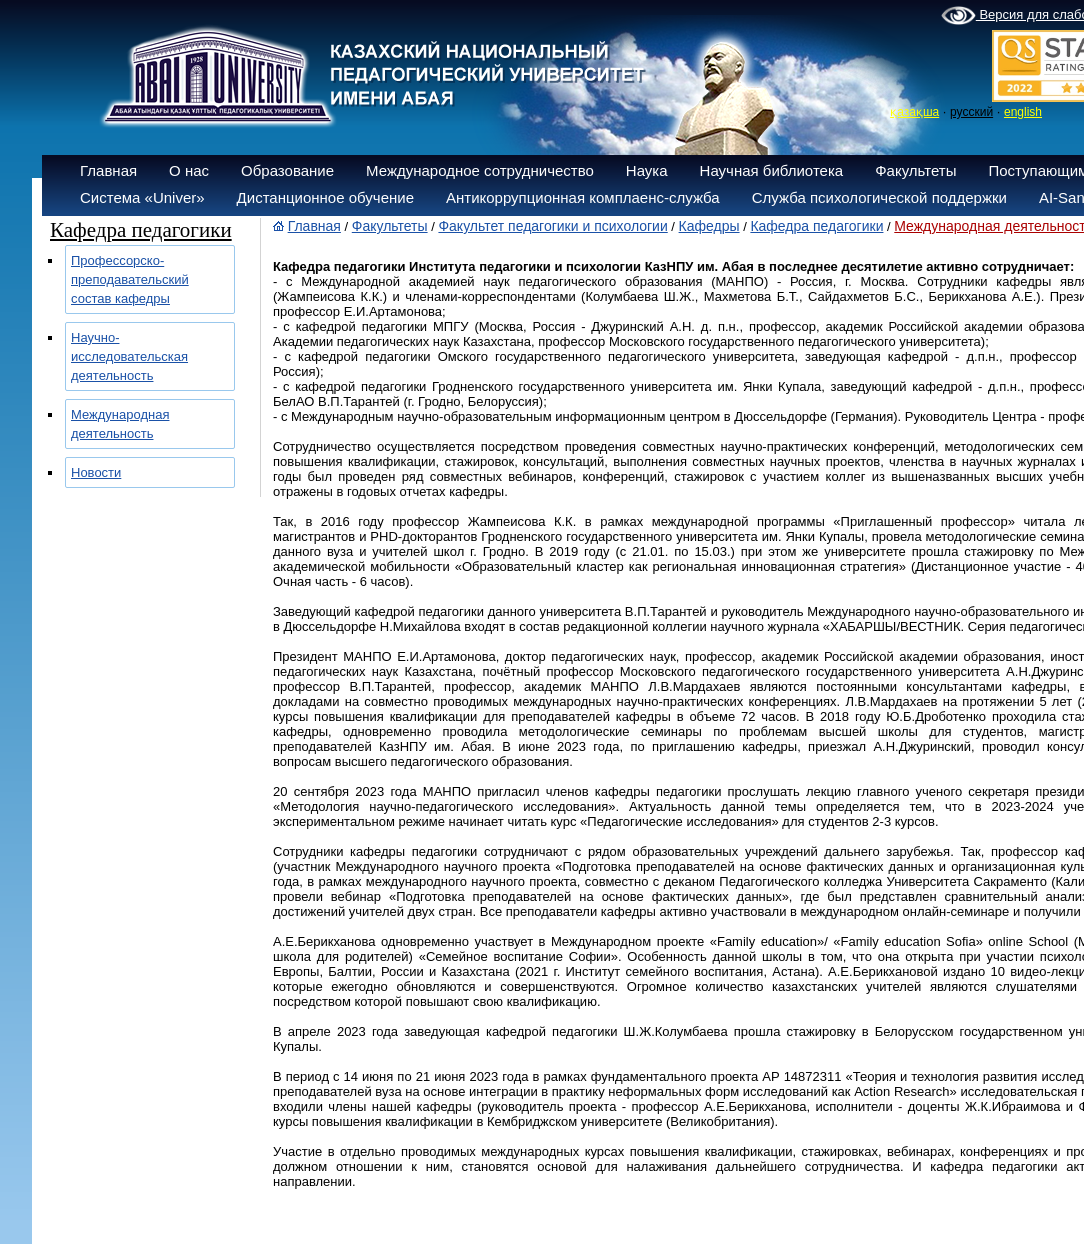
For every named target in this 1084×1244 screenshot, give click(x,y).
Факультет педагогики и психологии (552, 226)
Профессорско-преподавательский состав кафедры (130, 279)
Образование (287, 170)
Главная (108, 170)
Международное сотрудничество (480, 170)
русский (971, 112)
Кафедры (709, 226)
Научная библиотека (772, 170)
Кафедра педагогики (816, 226)
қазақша (914, 112)
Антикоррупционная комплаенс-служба (583, 197)
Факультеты (915, 170)
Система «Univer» (142, 197)
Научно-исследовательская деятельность (129, 356)
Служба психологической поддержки (879, 197)
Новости (96, 472)
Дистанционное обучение (325, 197)
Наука (647, 170)
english (1023, 112)
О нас (189, 170)
